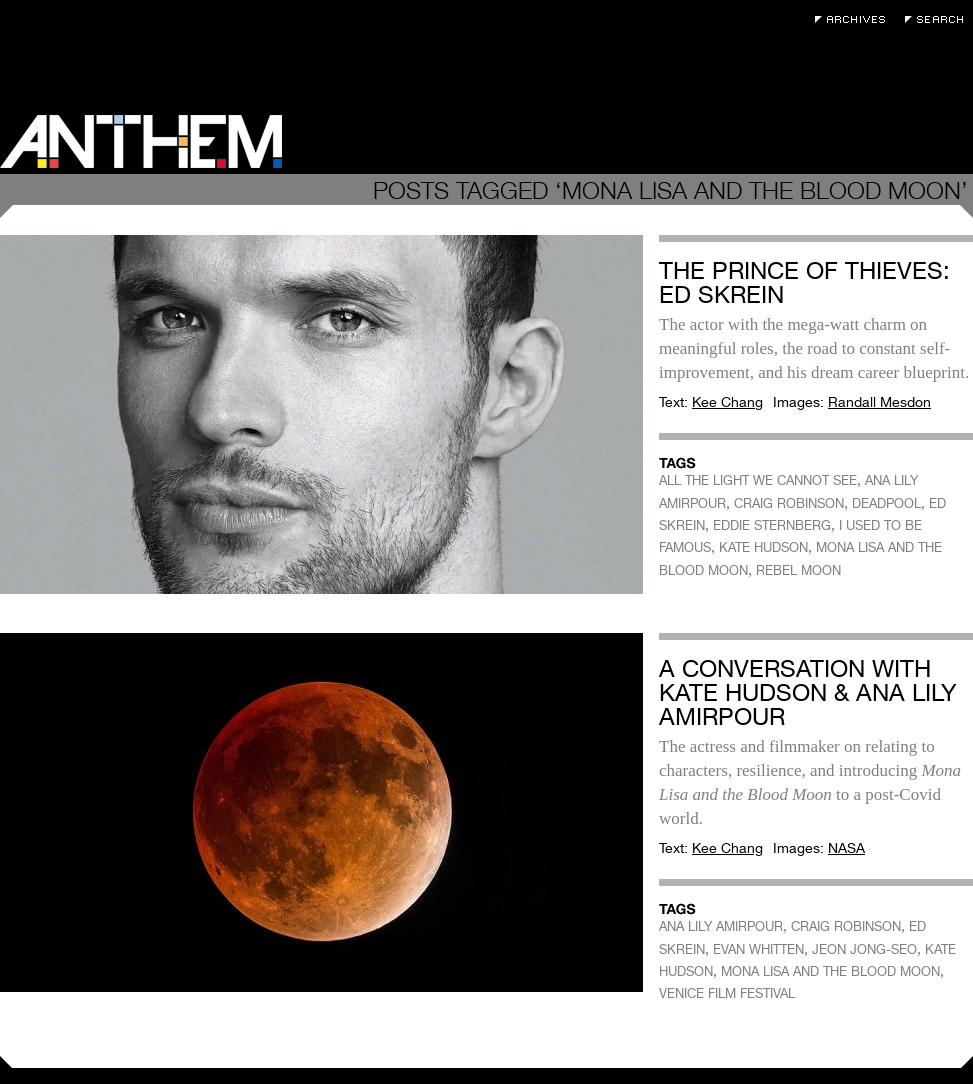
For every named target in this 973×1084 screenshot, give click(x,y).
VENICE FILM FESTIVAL (727, 993)
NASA (846, 848)
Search (939, 19)
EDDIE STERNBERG (772, 525)
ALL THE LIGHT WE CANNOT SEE (758, 480)
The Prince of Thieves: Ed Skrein (804, 282)
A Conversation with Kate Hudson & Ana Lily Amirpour (808, 692)
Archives (855, 19)
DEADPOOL (886, 503)
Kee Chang (727, 402)
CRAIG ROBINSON (789, 503)
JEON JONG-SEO (864, 949)
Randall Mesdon (879, 402)
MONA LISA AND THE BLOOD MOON (830, 971)
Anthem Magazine (141, 141)
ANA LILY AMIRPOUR (721, 926)
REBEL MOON (798, 570)
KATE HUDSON (763, 547)
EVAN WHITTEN (758, 949)
